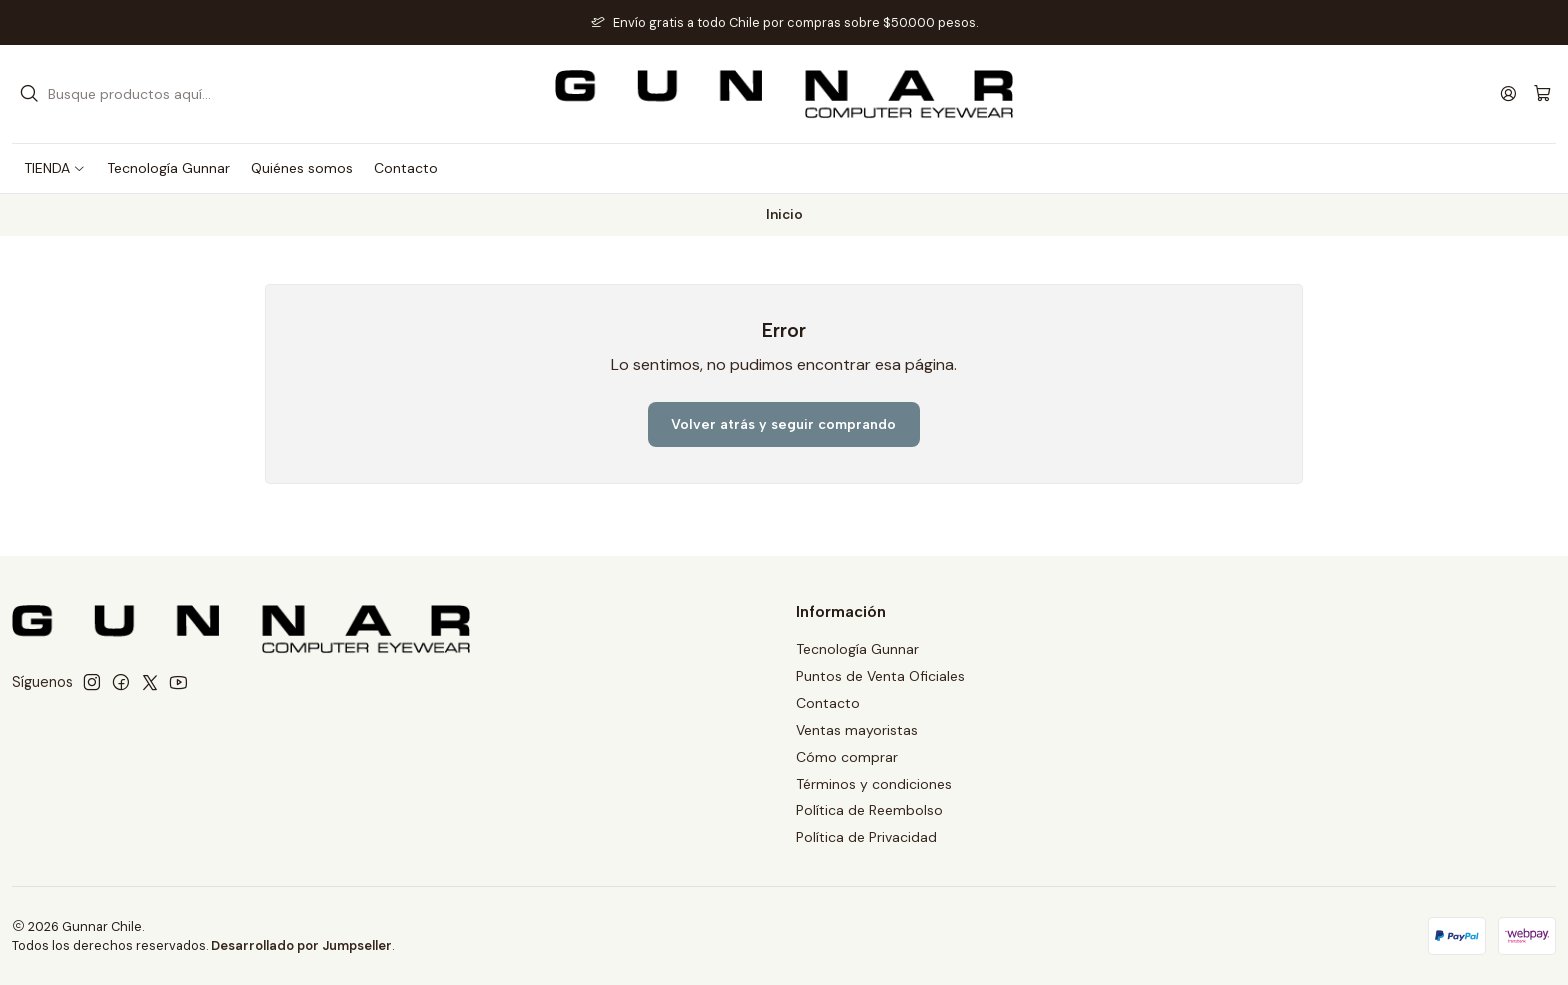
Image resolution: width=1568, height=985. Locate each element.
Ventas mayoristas (857, 730)
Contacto (828, 703)
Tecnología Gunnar (857, 649)
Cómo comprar (847, 757)
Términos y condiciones (874, 784)
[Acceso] (1508, 93)
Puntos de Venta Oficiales (880, 676)
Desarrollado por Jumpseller (301, 945)
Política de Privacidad (866, 837)
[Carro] (1542, 94)
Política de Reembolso (869, 810)
